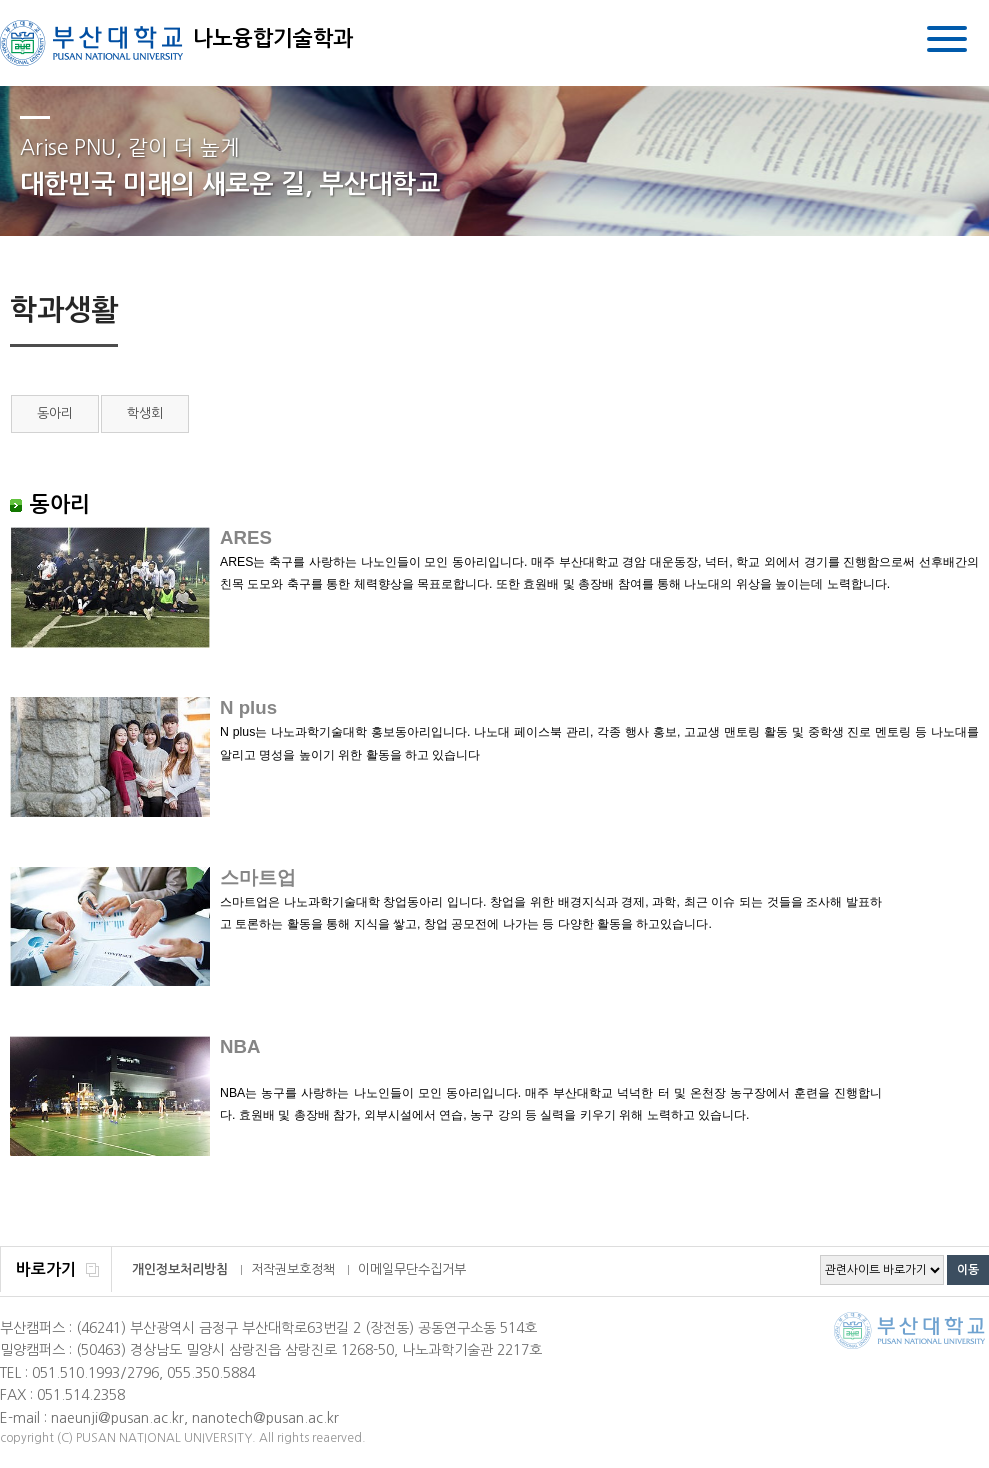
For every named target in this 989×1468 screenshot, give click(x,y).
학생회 (145, 413)
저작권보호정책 (293, 1269)
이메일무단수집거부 (412, 1269)
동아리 (55, 413)
